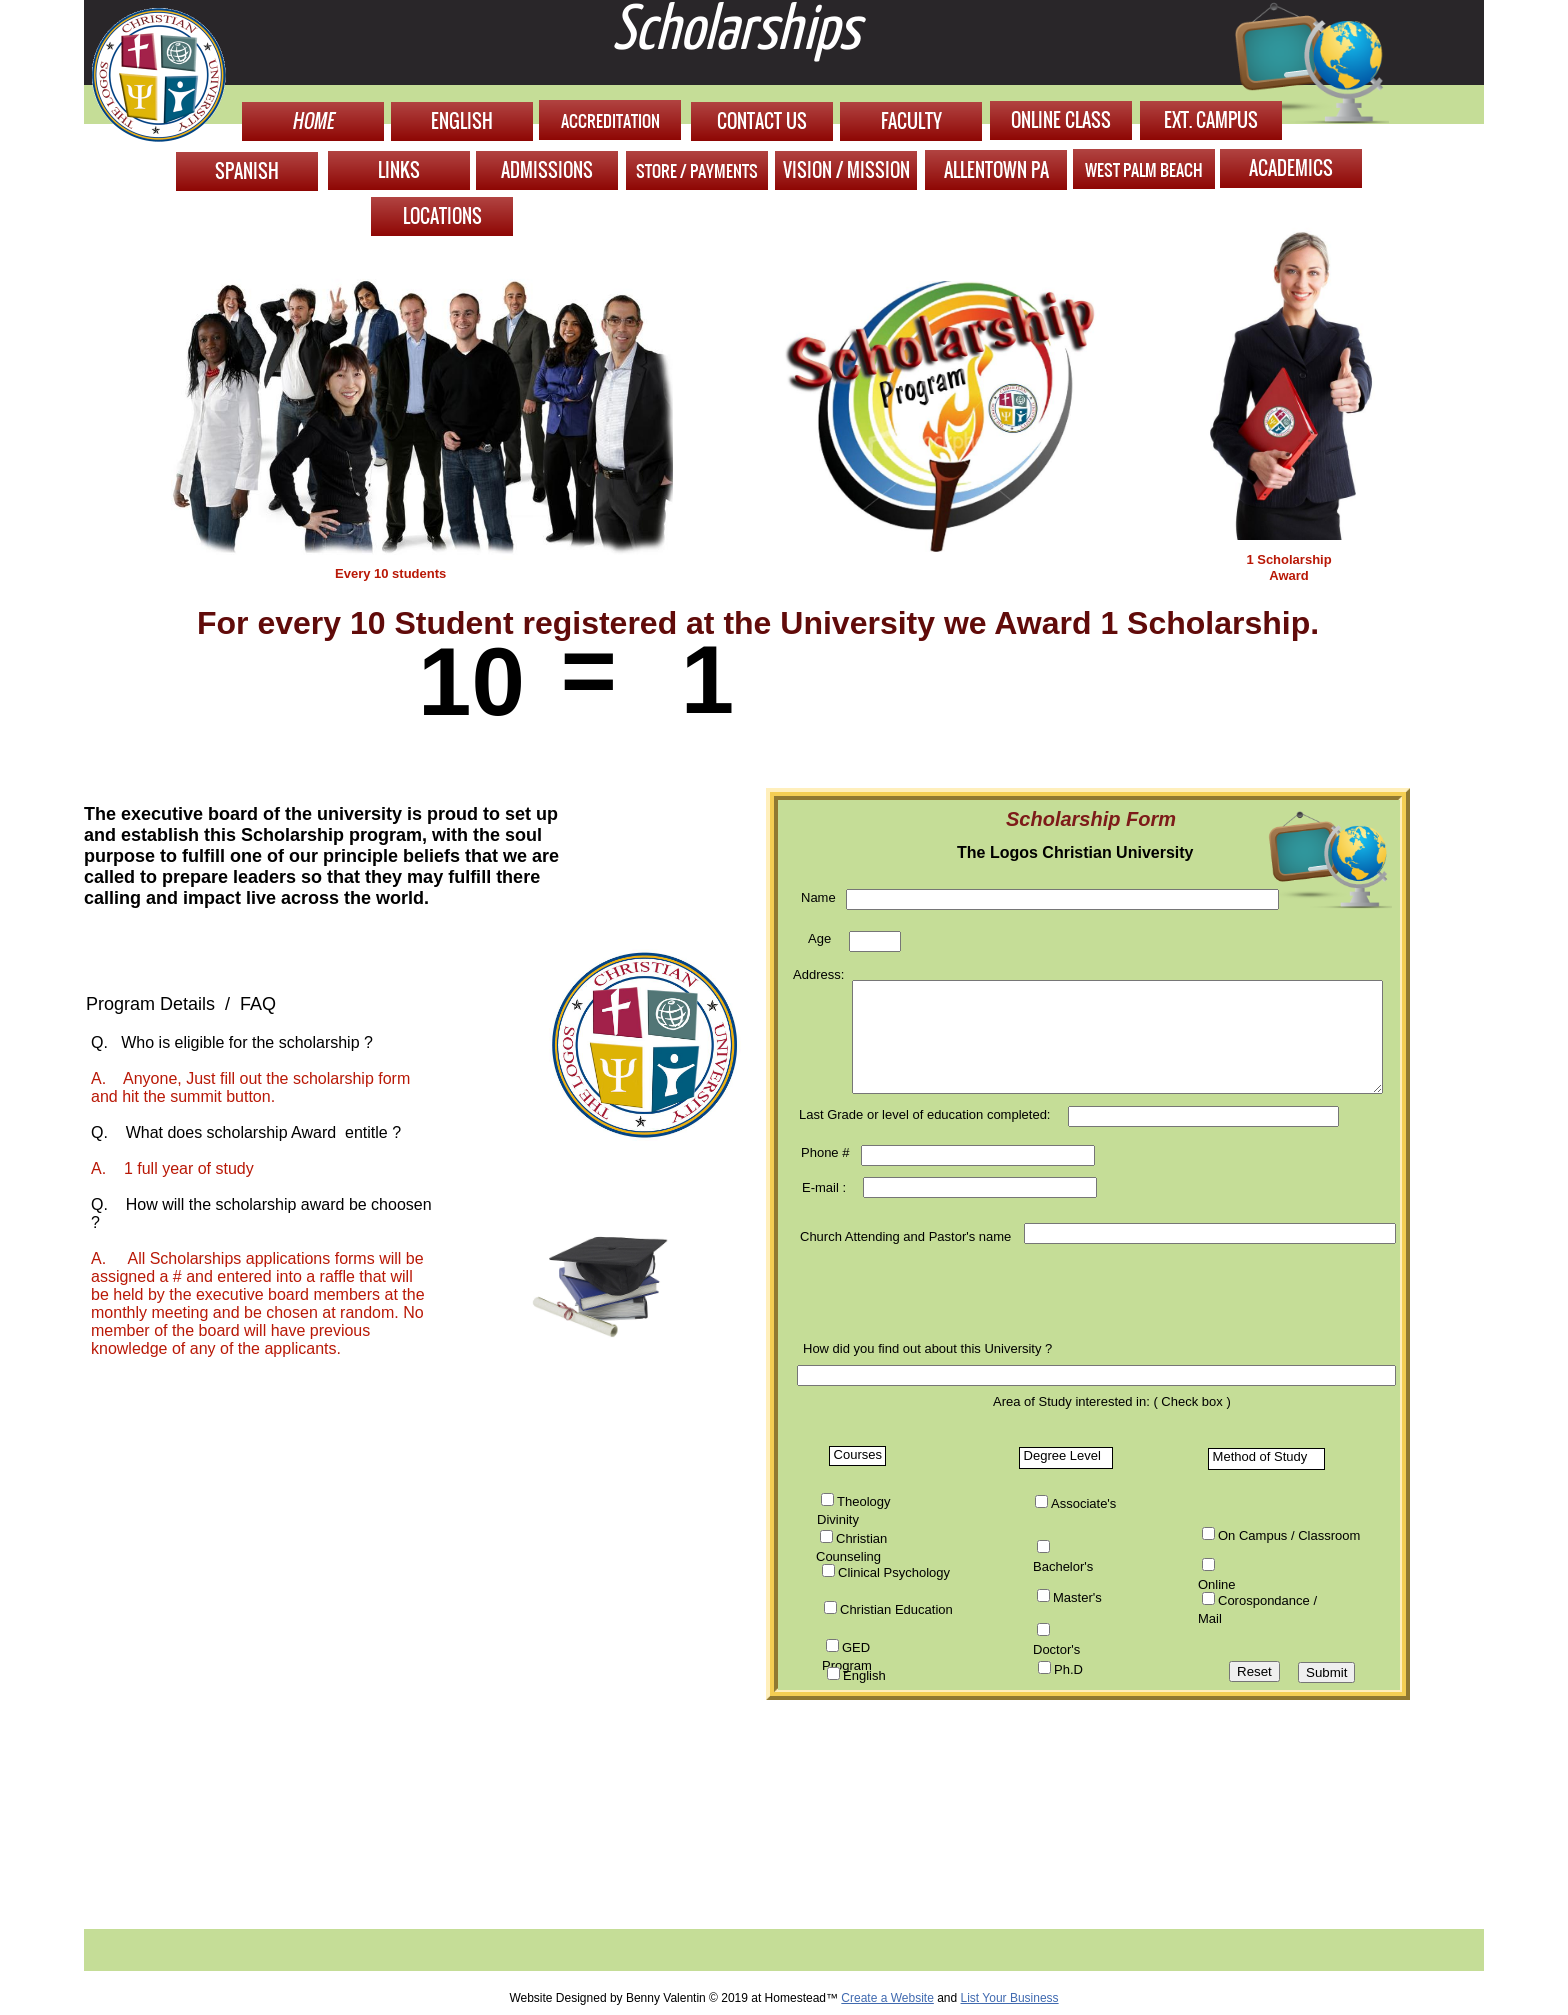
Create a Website (887, 1998)
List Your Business (1010, 1998)
